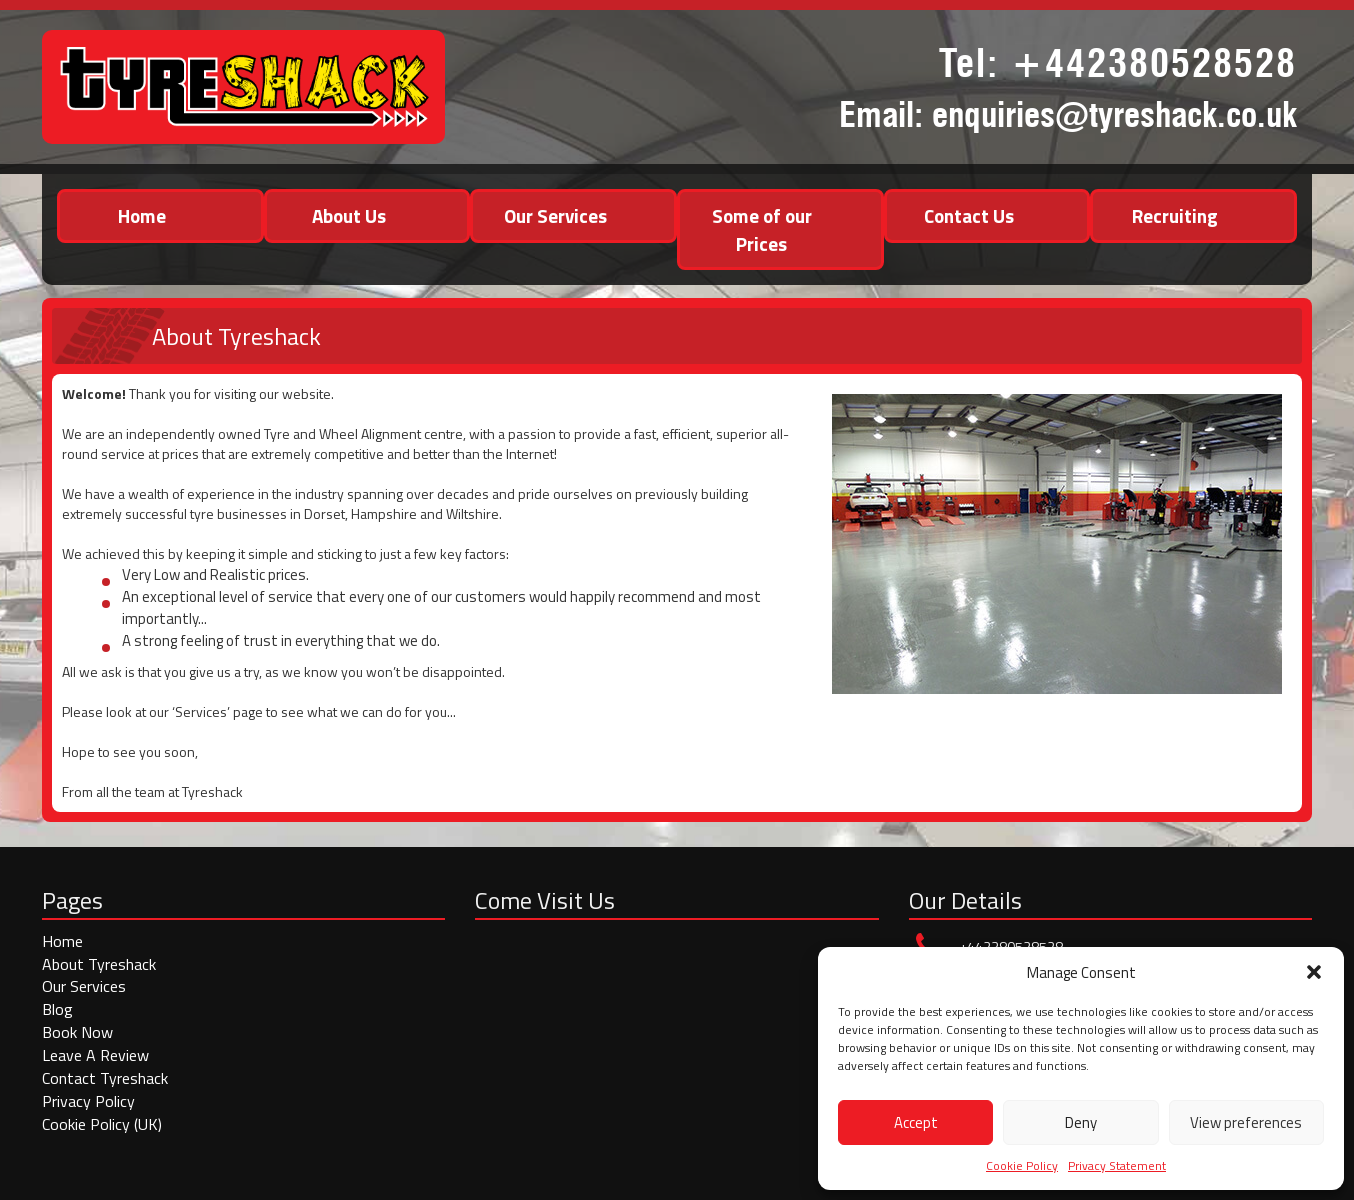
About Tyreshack (99, 964)
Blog (57, 1009)
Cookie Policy (1022, 1165)
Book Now (77, 1032)
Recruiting (1175, 215)
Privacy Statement (1117, 1165)
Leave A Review (95, 1055)
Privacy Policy (88, 1101)
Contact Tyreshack (105, 1078)
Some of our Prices (762, 229)
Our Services (555, 215)
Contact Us (969, 215)
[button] (1314, 972)
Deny (1081, 1122)
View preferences (1246, 1122)
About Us (349, 215)
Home (142, 215)
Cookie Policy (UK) (102, 1124)
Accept (916, 1122)
